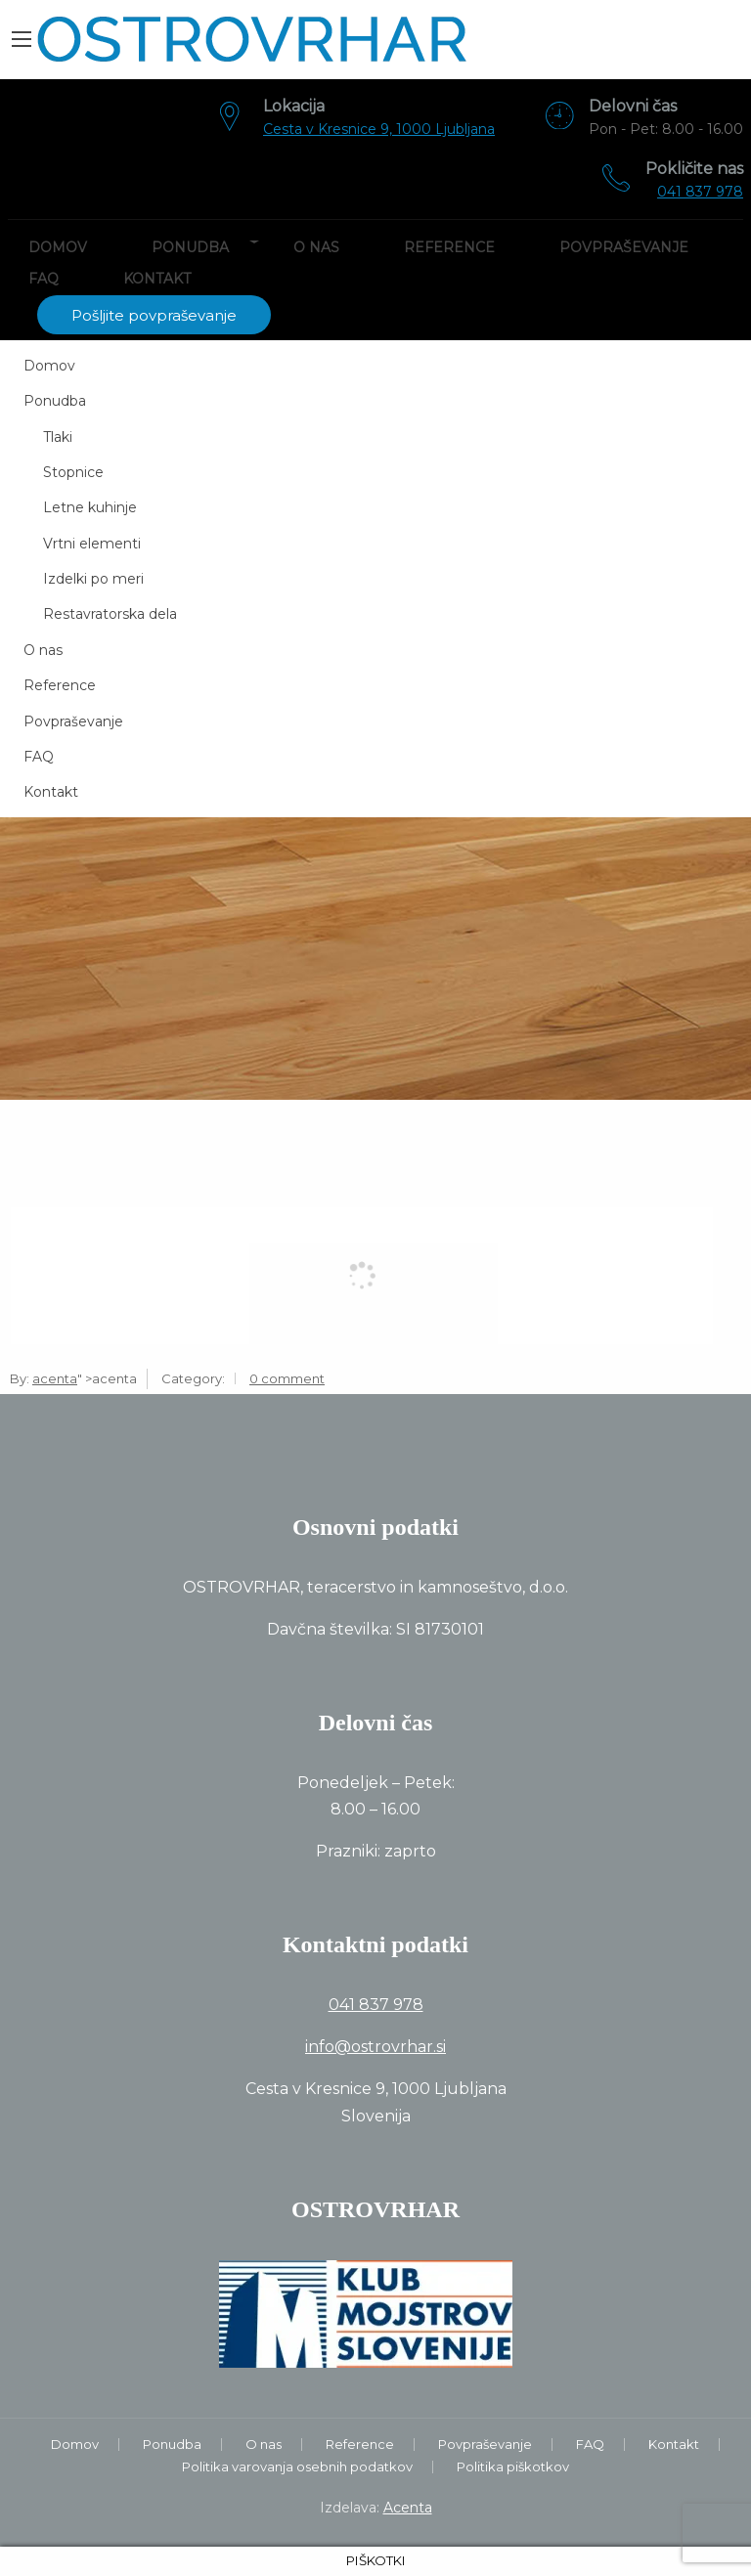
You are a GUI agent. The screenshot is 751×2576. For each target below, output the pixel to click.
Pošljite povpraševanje (154, 315)
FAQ (43, 278)
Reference (449, 247)
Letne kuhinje (90, 507)
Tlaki (57, 437)
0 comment (287, 1378)
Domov (57, 247)
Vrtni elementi (92, 543)
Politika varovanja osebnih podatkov (297, 2467)
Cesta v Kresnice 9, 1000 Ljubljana (379, 129)
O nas (316, 247)
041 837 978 (700, 191)
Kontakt (157, 278)
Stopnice (73, 472)
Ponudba (190, 247)
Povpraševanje (623, 247)
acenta (54, 1378)
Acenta (407, 2507)
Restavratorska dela (110, 614)
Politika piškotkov (513, 2467)
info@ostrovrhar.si (375, 2046)
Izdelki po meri (93, 579)
